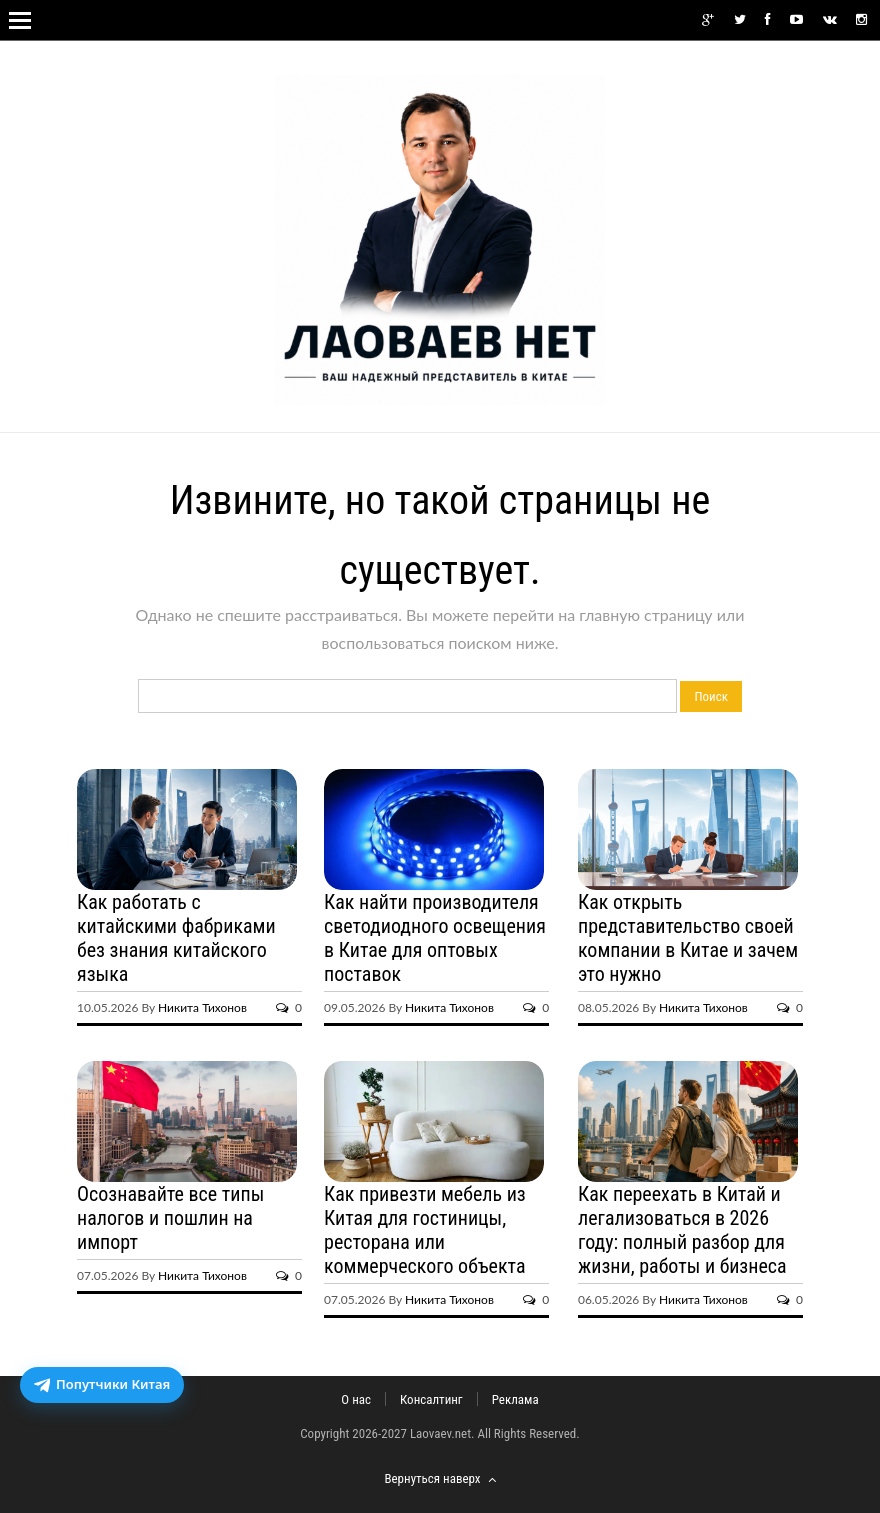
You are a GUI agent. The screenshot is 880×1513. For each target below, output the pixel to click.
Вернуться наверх (439, 1478)
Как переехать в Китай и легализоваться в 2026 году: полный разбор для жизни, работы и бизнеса (682, 1230)
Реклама (515, 1399)
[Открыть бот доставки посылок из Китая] (102, 1385)
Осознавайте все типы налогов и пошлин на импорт (170, 1218)
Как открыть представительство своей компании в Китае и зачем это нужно (688, 938)
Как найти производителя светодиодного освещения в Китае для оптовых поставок (435, 938)
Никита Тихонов (202, 1007)
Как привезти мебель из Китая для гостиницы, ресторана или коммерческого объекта (425, 1230)
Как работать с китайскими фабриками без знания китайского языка (176, 938)
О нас (356, 1399)
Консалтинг (431, 1399)
